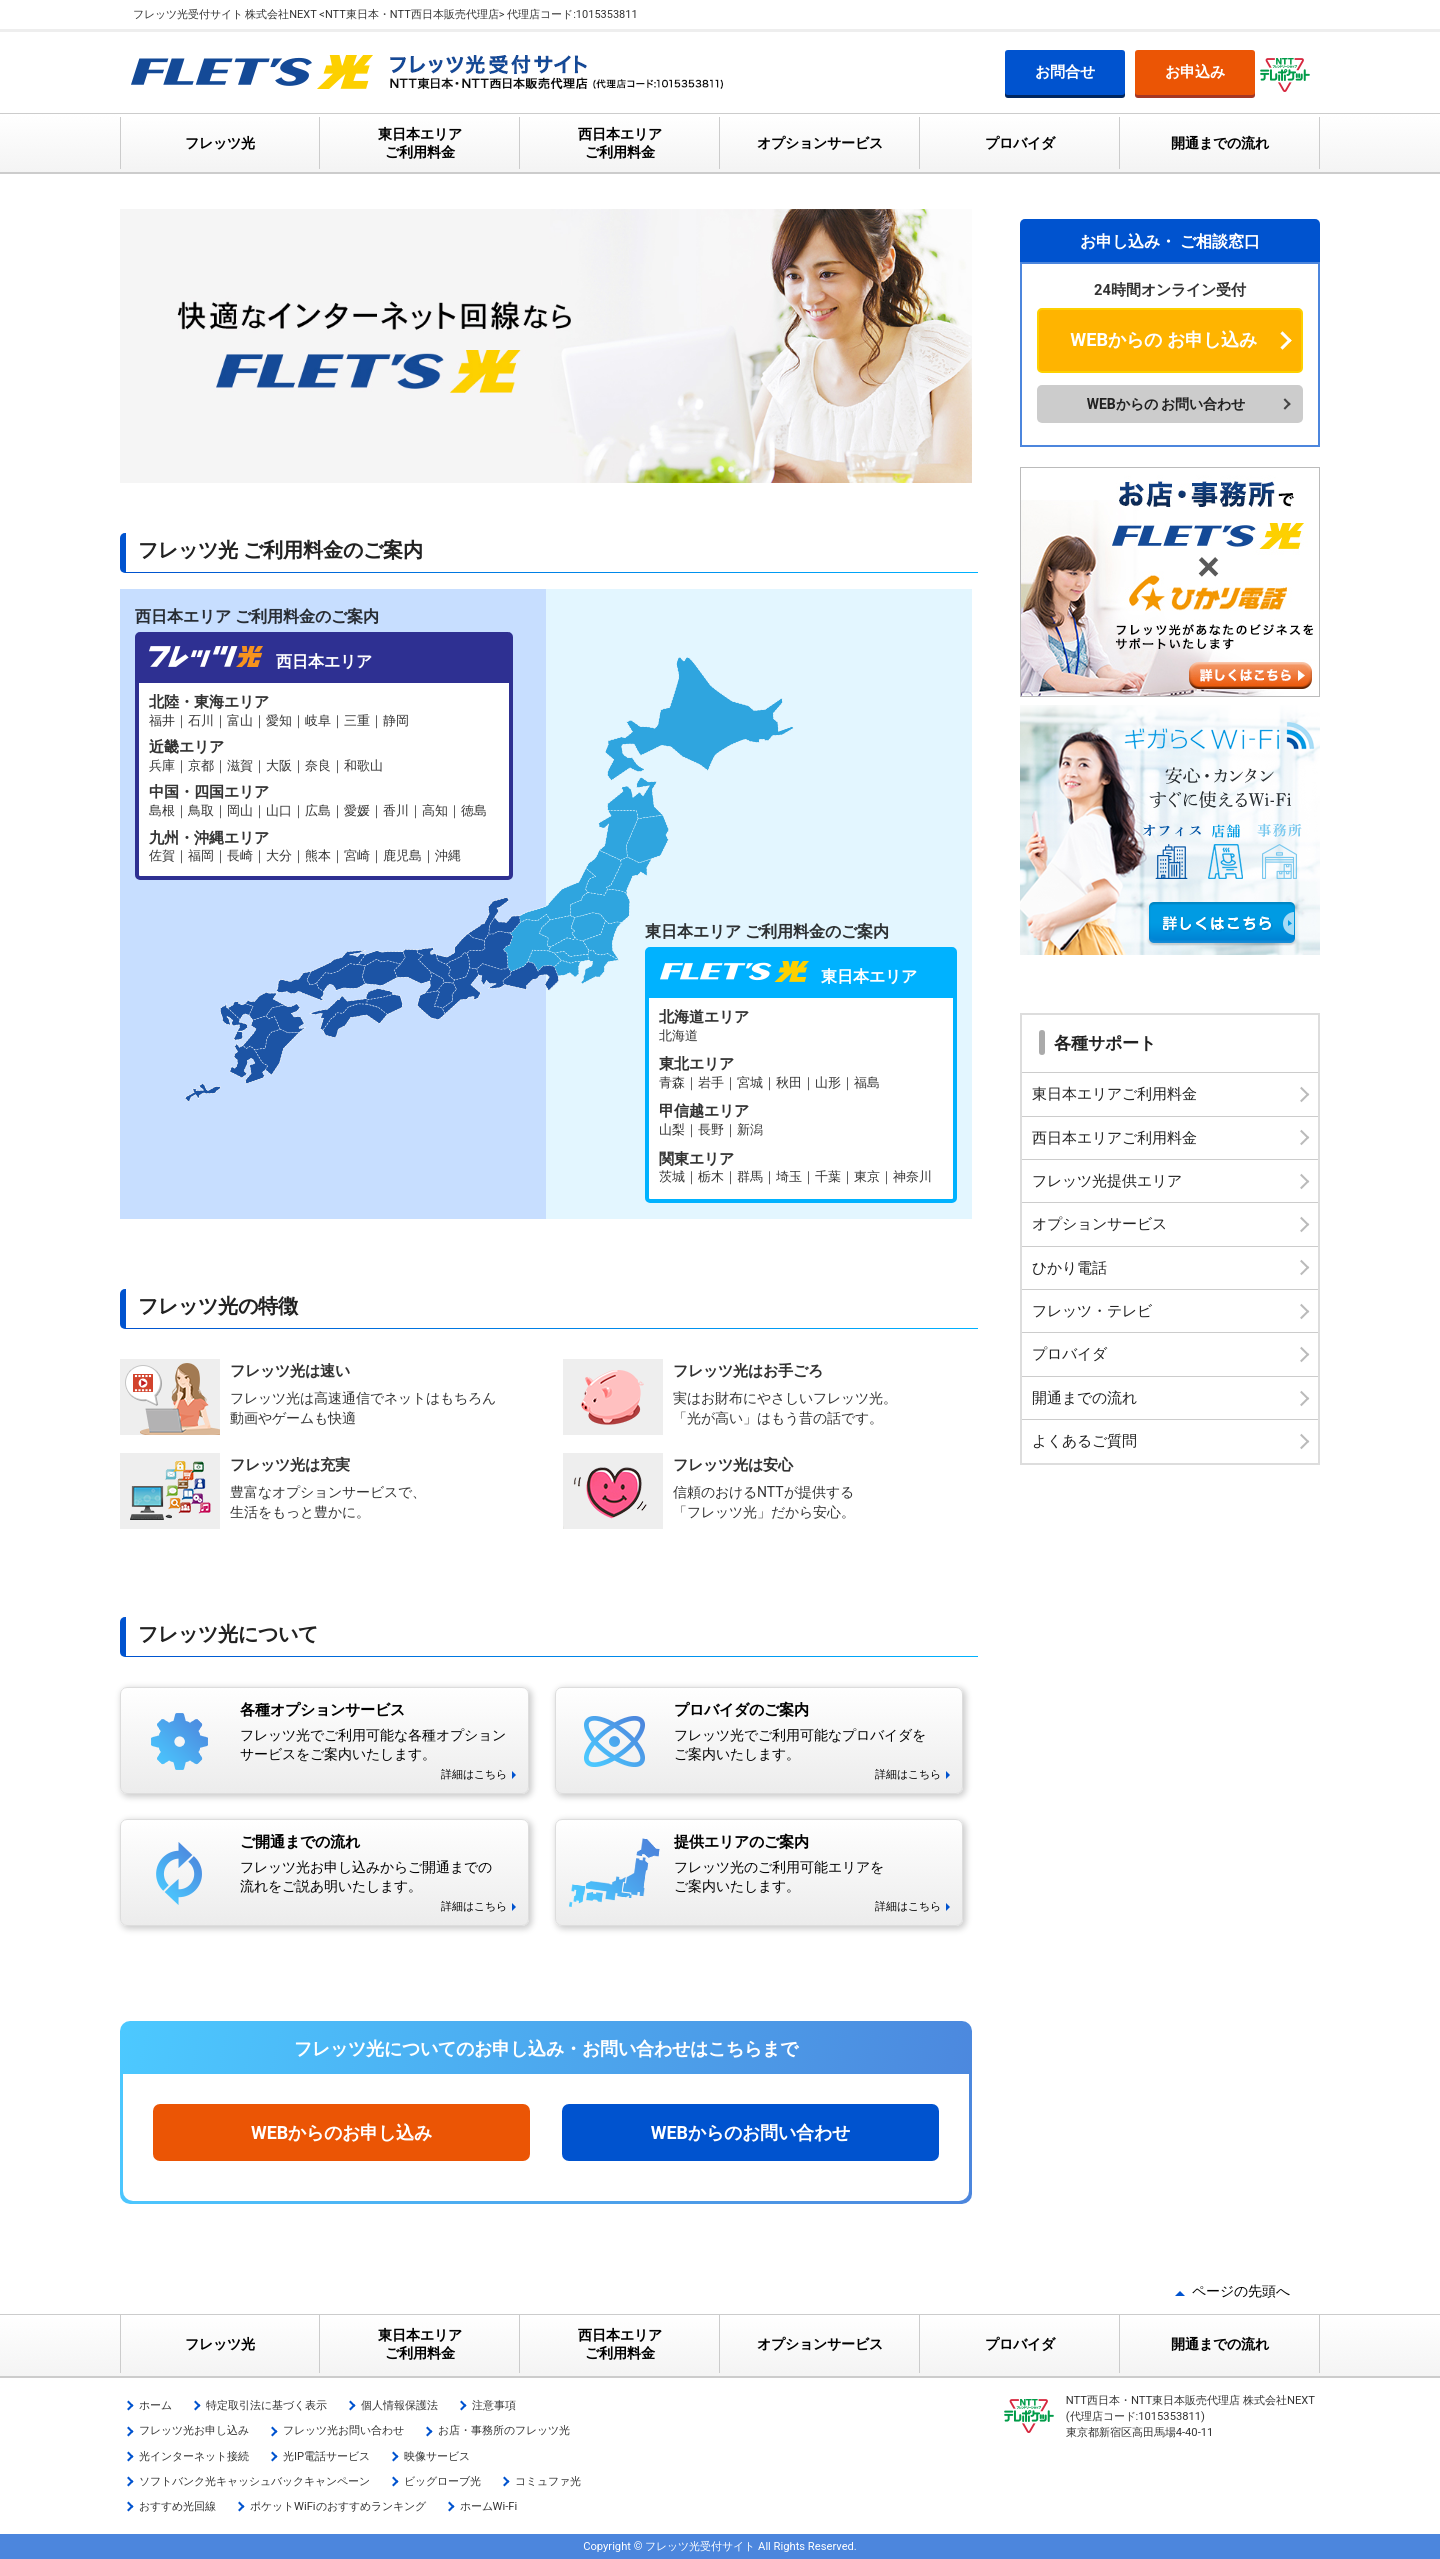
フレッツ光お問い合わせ (343, 2430)
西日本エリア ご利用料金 (620, 143)
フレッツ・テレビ (1092, 1311)
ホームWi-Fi (489, 2506)
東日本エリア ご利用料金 (420, 143)
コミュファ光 (548, 2481)
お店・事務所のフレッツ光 (504, 2430)
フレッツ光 (220, 143)
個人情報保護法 (399, 2405)
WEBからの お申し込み (1163, 339)
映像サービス (437, 2456)
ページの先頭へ (1241, 2291)
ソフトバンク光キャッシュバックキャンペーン (254, 2481)
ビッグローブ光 (442, 2481)
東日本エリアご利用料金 (1114, 1094)
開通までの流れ (1220, 143)
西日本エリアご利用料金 (1114, 1138)
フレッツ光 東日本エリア (801, 1098)
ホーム (155, 2405)
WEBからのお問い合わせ (750, 2132)
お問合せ (1065, 72)
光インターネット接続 (194, 2456)
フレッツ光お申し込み (194, 2430)
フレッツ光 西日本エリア (324, 779)
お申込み (1195, 72)
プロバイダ (1020, 143)
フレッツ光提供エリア (1107, 1181)
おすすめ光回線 (177, 2506)
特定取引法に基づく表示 (266, 2405)
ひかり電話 (1069, 1268)
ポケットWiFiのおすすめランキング (338, 2506)
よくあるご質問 (1084, 1441)
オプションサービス (820, 143)
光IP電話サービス (326, 2456)
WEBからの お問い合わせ (1166, 404)
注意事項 (494, 2405)
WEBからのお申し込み (341, 2132)
